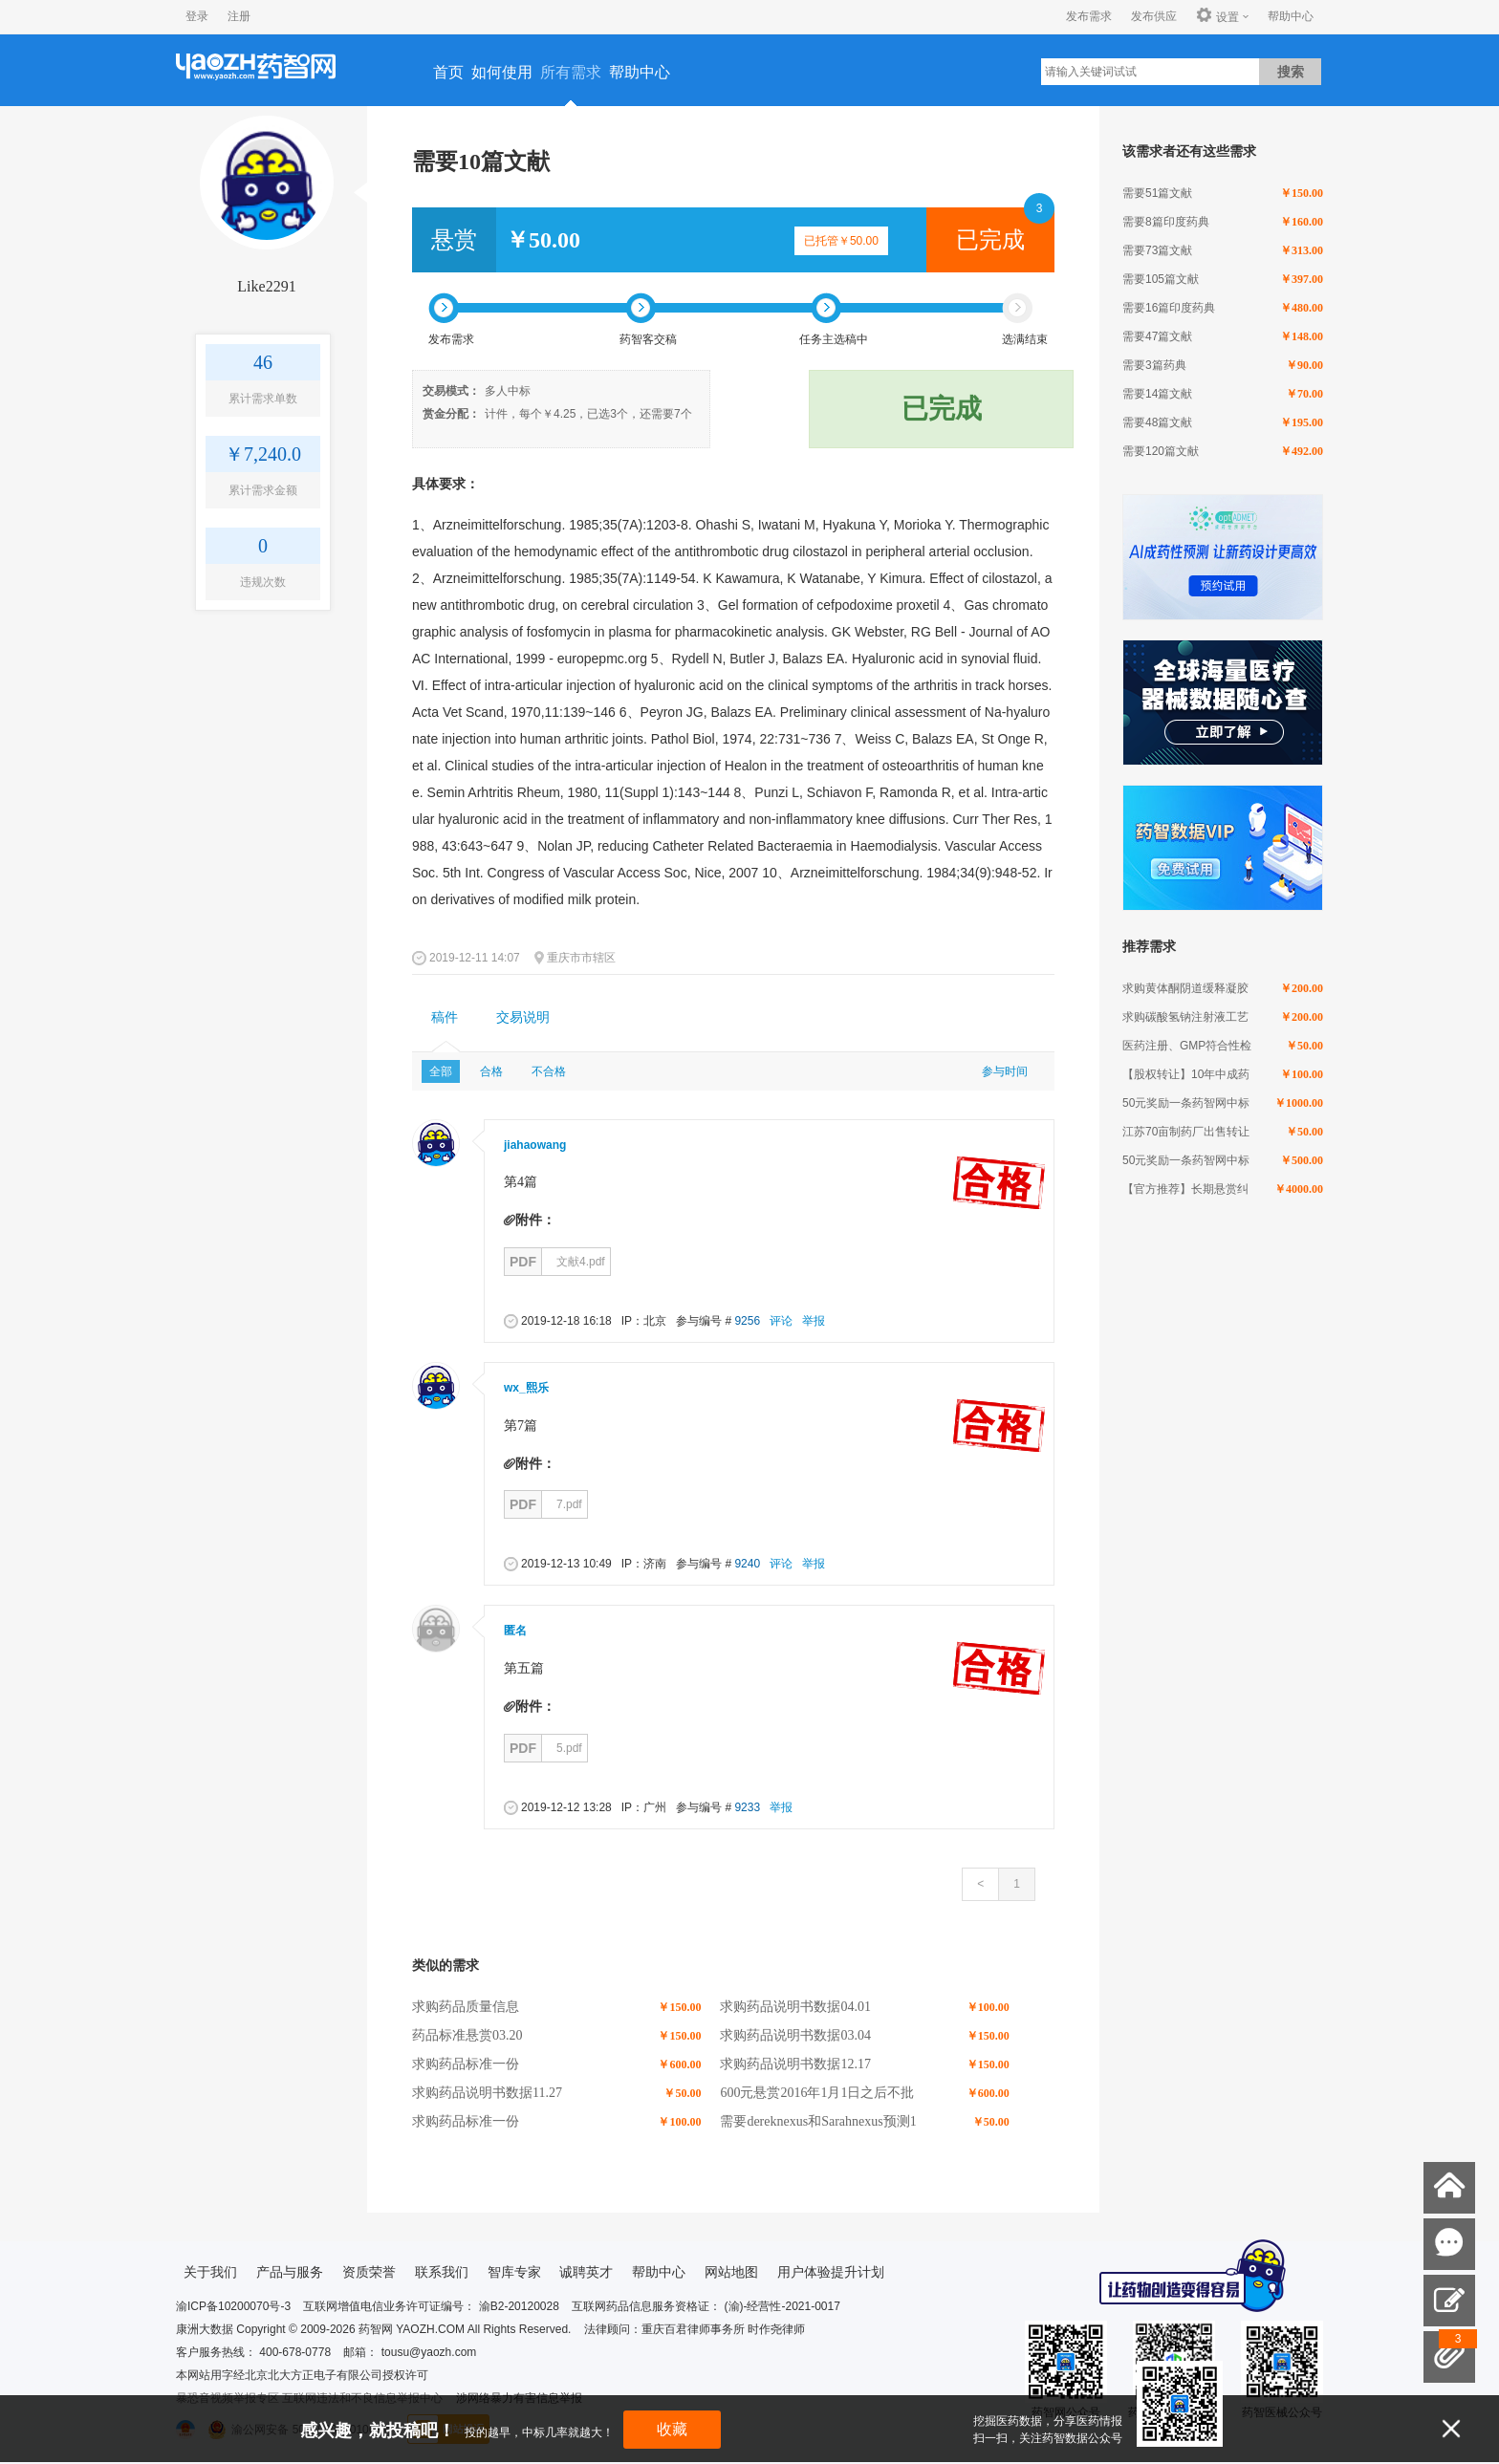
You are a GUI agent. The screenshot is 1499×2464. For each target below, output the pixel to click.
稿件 (444, 1017)
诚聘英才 (586, 2272)
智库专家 (514, 2272)
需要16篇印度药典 (1168, 307)
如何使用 (501, 72)
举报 (813, 1321)
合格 (491, 1071)
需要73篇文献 (1157, 250)
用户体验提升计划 (830, 2272)
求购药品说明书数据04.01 (795, 2006)
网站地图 (731, 2272)
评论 (781, 1321)
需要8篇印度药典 (1165, 221)
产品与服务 (289, 2272)
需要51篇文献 (1157, 193)
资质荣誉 (369, 2272)
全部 (440, 1071)
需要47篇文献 (1157, 336)
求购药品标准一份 (465, 2064)
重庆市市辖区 (581, 957)
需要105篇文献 (1160, 279)
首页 (448, 72)
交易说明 (523, 1017)
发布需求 (1089, 16)
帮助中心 (1291, 16)
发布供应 (1154, 16)
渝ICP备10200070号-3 (233, 2306)
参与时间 (1005, 1071)
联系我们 (441, 2272)
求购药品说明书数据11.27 (487, 2093)
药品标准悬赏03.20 (467, 2035)
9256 (747, 1321)
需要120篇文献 (1160, 451)
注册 (239, 16)
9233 (747, 1807)
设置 (1217, 16)
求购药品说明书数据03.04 (795, 2035)
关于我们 (210, 2272)
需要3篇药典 (1154, 365)
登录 (196, 16)
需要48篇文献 (1157, 422)
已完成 (990, 239)
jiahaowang (535, 1145)
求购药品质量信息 (465, 2006)
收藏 (672, 2429)
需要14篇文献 (1157, 393)
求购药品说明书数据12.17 (795, 2064)
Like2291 (266, 286)
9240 (747, 1563)
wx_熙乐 (526, 1387)
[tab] (444, 1018)
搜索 (1290, 71)
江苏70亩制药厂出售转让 (1185, 1131)
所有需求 (570, 72)
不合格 (549, 1071)
